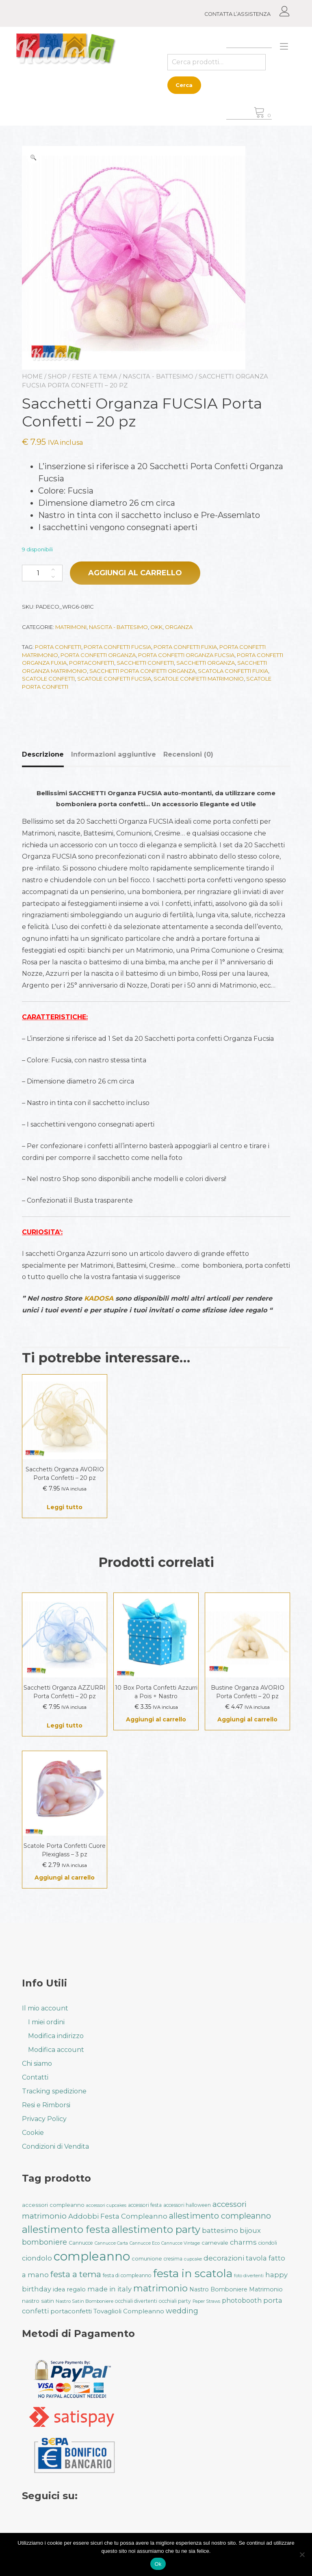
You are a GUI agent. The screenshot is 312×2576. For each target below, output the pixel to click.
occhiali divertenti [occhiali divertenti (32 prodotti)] (136, 2301)
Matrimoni (71, 627)
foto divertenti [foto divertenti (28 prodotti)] (249, 2275)
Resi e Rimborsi (46, 2105)
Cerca (184, 85)
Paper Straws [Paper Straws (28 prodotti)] (206, 2301)
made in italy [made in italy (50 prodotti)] (109, 2289)
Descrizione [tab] (43, 754)
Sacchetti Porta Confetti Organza (142, 671)
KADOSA (98, 1298)
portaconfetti (91, 662)
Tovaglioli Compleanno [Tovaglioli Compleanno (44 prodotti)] (128, 2311)
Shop (57, 376)
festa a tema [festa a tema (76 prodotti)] (75, 2274)
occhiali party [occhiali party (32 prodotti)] (175, 2301)
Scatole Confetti (48, 678)
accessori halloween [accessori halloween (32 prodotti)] (187, 2205)
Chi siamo (37, 2063)
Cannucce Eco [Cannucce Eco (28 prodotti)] (145, 2243)
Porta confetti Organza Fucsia (186, 655)
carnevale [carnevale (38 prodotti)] (215, 2242)
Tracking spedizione (54, 2091)
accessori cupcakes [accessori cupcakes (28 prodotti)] (106, 2205)
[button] (33, 157)
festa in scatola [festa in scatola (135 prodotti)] (192, 2273)
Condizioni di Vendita (55, 2146)
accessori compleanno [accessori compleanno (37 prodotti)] (53, 2205)
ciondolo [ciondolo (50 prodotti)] (37, 2258)
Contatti (35, 2077)
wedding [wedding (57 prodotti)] (182, 2310)
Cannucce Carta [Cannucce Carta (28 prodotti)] (111, 2243)
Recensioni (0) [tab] (188, 754)
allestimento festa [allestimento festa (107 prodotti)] (66, 2229)
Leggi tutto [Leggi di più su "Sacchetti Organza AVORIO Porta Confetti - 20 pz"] (64, 1507)
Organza (179, 627)
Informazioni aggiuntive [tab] (113, 754)
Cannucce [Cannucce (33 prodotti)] (81, 2243)
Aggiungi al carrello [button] (156, 1719)
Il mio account (45, 2008)
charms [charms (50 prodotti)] (243, 2242)
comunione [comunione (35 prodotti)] (147, 2258)
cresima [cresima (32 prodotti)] (173, 2259)
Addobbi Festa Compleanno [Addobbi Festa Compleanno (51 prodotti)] (117, 2216)
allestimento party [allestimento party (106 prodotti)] (156, 2229)
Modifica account (56, 2050)
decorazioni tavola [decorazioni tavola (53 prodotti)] (235, 2258)
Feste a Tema (94, 376)
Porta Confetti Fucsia (117, 647)
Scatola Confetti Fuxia (233, 671)
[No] (302, 2554)
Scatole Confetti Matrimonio (199, 678)
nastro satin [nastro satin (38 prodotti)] (38, 2301)
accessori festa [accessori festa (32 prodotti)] (145, 2205)
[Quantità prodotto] (42, 573)
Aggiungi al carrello (135, 572)
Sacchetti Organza (205, 662)
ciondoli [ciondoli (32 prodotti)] (267, 2243)
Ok (157, 2564)
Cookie (33, 2133)
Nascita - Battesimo (158, 376)
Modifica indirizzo (56, 2036)
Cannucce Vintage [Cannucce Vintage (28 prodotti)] (180, 2243)
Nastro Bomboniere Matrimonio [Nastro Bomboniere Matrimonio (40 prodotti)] (236, 2289)
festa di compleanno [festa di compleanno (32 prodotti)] (127, 2275)
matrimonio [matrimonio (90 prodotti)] (160, 2288)
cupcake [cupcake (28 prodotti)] (193, 2259)
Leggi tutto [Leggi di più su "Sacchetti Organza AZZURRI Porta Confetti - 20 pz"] (64, 1725)
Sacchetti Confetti (145, 662)
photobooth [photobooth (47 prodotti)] (242, 2300)
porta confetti (58, 647)
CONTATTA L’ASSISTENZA (237, 14)
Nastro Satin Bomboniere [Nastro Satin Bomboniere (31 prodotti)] (84, 2301)
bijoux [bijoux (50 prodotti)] (250, 2230)
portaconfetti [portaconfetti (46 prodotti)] (71, 2311)
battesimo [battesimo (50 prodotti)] (220, 2230)
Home (32, 376)
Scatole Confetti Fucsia (114, 678)
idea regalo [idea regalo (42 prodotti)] (69, 2289)
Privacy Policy (44, 2119)
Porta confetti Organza (98, 655)
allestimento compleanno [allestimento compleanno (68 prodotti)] (220, 2216)
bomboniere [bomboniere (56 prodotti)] (44, 2242)
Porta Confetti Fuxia (185, 647)
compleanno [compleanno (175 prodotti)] (92, 2256)
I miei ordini (46, 2022)
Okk (156, 627)
